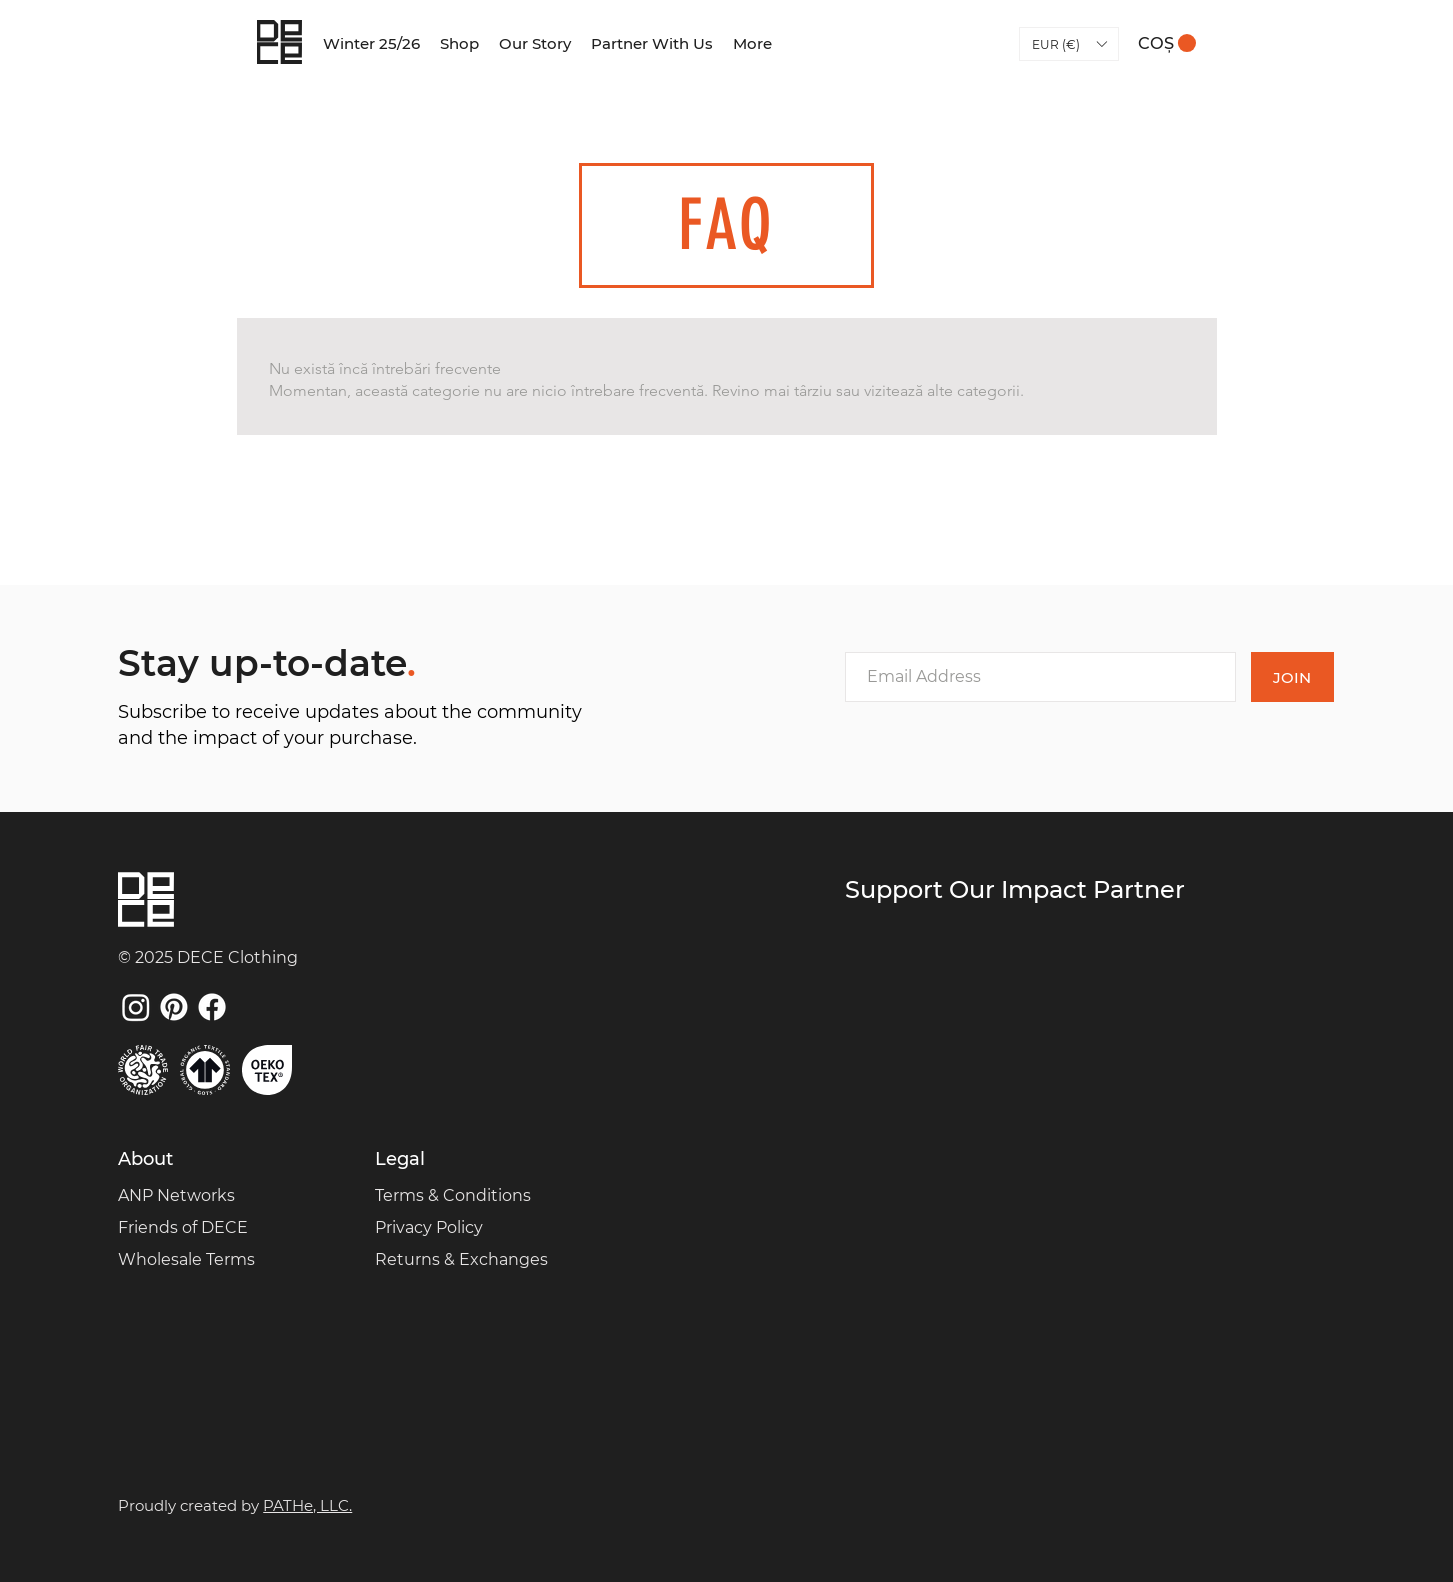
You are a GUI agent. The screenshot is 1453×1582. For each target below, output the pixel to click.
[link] (1167, 43)
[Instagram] (136, 1007)
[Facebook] (212, 1007)
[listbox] (1069, 44)
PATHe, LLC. (307, 1505)
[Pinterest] (174, 1007)
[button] (1069, 44)
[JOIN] (1292, 677)
